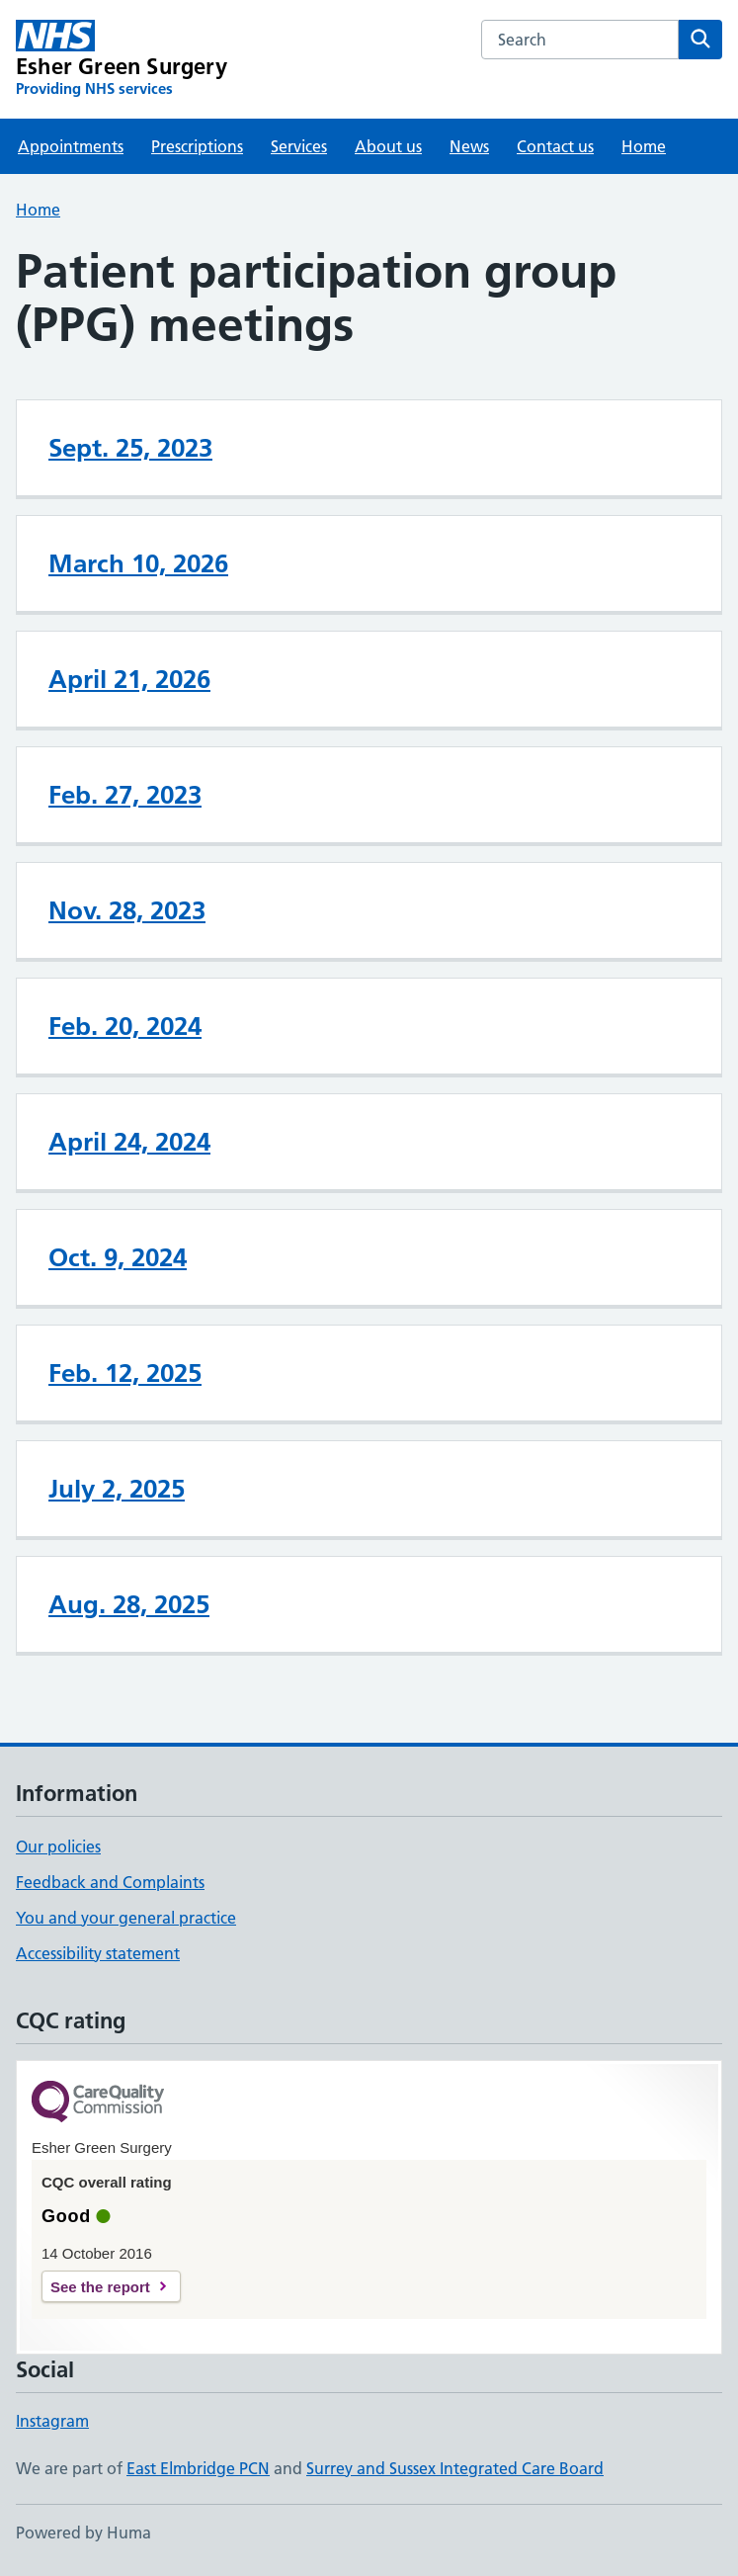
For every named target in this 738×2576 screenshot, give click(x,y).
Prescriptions (197, 146)
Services (299, 146)
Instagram (52, 2421)
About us (388, 146)
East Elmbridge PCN (198, 2468)
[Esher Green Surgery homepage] (121, 59)
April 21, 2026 (129, 679)
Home (643, 146)
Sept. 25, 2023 (130, 448)
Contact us (555, 146)
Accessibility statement (98, 1953)
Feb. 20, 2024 (125, 1026)
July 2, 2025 (116, 1488)
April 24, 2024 (129, 1142)
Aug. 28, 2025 (128, 1604)
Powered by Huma (83, 2532)
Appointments (70, 146)
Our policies (58, 1846)
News (469, 146)
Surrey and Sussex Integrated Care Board (455, 2468)
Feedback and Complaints (110, 1882)
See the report (100, 2286)
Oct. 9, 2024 (117, 1257)
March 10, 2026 (138, 563)
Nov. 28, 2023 (126, 910)
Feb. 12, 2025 (125, 1373)
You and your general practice (126, 1918)
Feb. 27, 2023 (125, 795)
